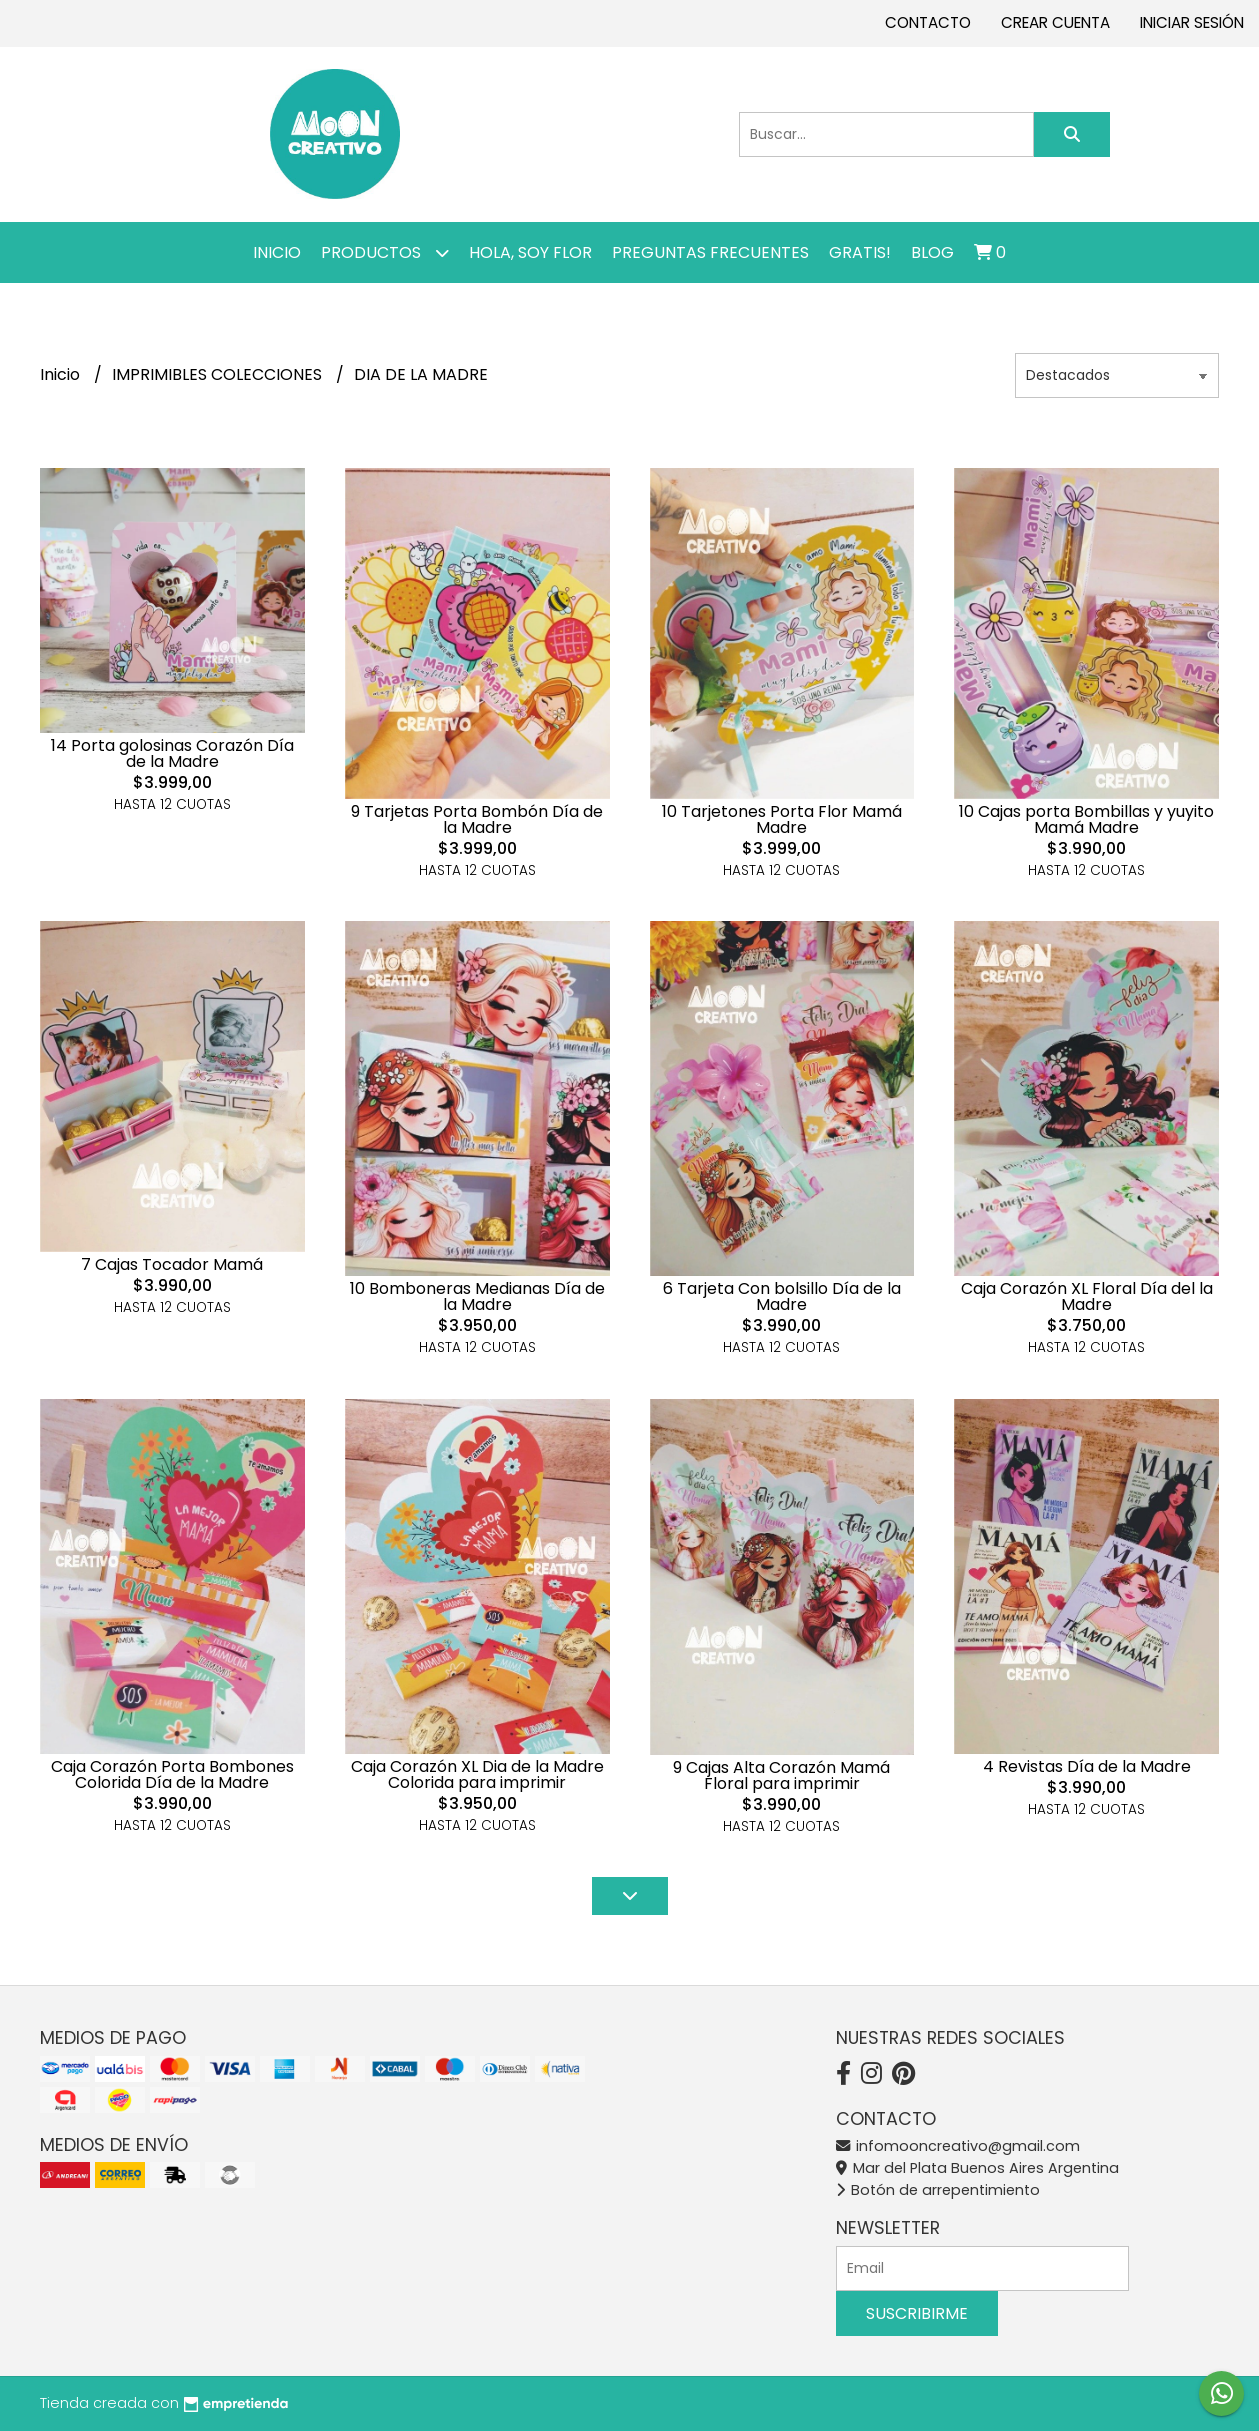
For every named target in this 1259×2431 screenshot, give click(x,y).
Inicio (277, 252)
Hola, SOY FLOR (530, 252)
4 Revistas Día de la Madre (1087, 1766)
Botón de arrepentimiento (938, 2190)
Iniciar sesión (1192, 22)
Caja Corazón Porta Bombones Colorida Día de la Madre (172, 1774)
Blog (932, 252)
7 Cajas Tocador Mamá (172, 1264)
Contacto (928, 22)
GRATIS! (860, 252)
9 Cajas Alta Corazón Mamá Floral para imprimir (781, 1775)
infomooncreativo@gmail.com (958, 2146)
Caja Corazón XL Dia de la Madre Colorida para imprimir (477, 1774)
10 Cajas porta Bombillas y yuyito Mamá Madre (1086, 819)
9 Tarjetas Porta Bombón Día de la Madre (477, 819)
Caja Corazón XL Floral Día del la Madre (1087, 1296)
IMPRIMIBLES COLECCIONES (219, 374)
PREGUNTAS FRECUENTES (710, 252)
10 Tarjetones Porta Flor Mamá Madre (782, 819)
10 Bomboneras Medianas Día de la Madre (477, 1296)
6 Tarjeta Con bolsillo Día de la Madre (782, 1296)
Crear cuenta (1055, 22)
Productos (385, 252)
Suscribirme (917, 2313)
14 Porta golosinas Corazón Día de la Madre (172, 753)
